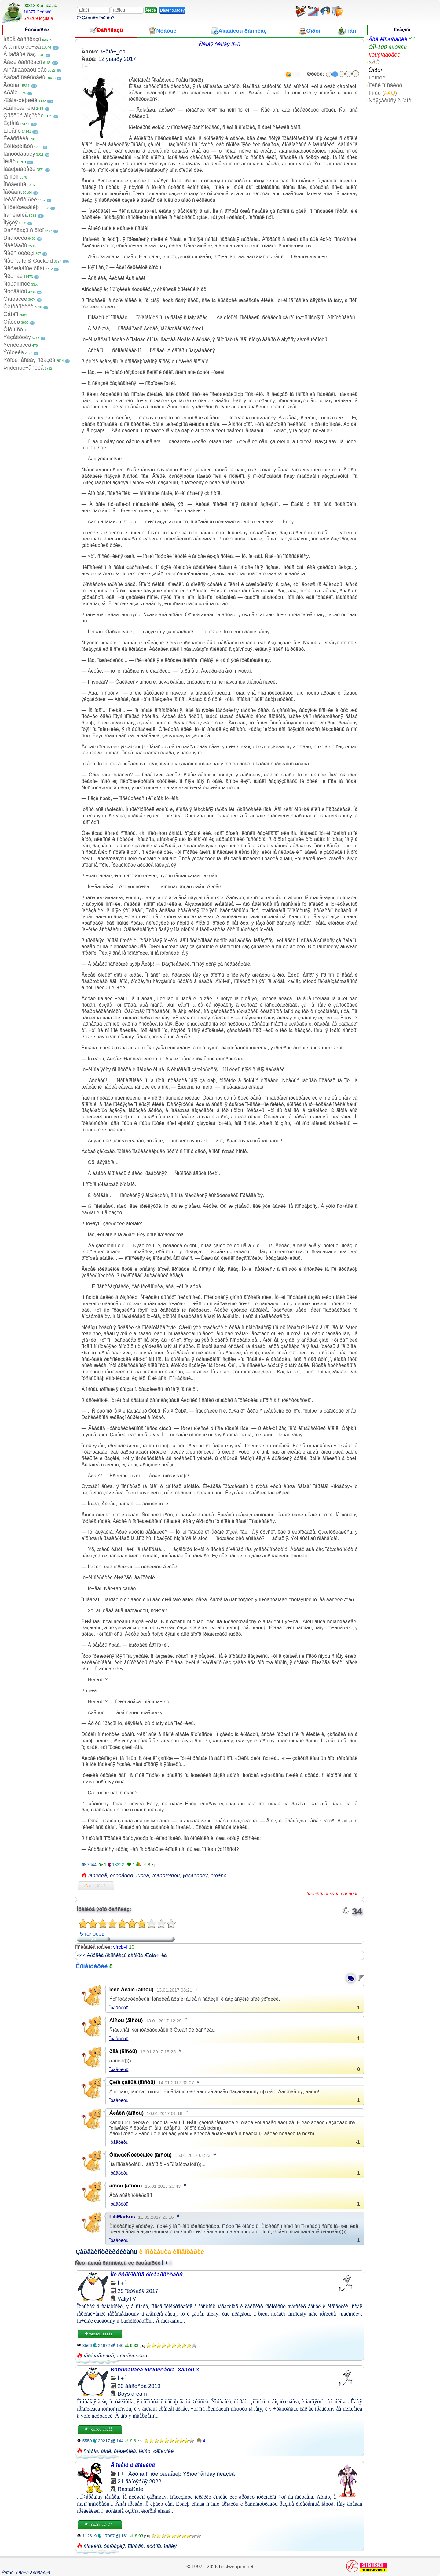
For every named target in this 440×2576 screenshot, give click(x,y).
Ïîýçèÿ (10, 222)
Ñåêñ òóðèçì (19, 253)
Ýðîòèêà (13, 352)
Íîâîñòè (377, 78)
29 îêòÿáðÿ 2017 (138, 2291)
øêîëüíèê (163, 2451)
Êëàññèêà (15, 138)
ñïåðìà (91, 2451)
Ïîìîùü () (383, 93)
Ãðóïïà (11, 85)
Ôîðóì (375, 70)
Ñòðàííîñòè (16, 284)
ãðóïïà (154, 2546)
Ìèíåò (9, 161)
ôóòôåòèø (121, 1875)
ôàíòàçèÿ (114, 2546)
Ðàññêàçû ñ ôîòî (23, 230)
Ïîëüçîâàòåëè (384, 55)
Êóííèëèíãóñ (18, 146)
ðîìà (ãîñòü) (123, 2051)
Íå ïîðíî (11, 177)
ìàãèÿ (170, 2546)
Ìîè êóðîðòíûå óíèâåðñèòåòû (147, 2275)
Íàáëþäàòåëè (19, 169)
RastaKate (130, 2489)
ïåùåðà (136, 2546)
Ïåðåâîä (12, 192)
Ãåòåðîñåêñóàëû (24, 77)
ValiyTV (127, 2299)
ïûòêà (142, 1875)
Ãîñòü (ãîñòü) (126, 2020)
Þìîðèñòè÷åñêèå (23, 368)
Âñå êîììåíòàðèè (388, 39)
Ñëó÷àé (13, 276)
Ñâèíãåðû (15, 245)
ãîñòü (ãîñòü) (125, 2186)
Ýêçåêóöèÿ (17, 337)
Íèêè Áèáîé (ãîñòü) (131, 1989)
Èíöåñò (12, 131)
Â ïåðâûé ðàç (19, 54)
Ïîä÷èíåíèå (15, 215)
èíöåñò (218, 1875)
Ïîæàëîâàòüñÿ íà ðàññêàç (332, 1893)
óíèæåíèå (125, 2451)
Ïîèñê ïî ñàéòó (385, 85)
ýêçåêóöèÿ (195, 1875)
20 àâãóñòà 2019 (139, 2386)
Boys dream (132, 2394)
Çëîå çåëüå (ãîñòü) (132, 2082)
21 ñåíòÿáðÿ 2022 (139, 2481)
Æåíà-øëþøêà (20, 100)
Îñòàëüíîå (14, 184)
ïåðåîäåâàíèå (99, 2356)
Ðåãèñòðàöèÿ (172, 10)
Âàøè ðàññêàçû (22, 62)
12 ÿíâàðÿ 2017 (117, 59)
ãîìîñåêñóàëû (132, 2356)
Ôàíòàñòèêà (18, 307)
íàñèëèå (97, 1875)
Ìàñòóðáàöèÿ (19, 154)
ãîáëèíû (92, 2546)
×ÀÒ (374, 62)
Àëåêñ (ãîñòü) (126, 2113)
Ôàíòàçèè (15, 299)
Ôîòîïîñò (13, 329)
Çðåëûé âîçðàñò (23, 115)
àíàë (106, 2451)
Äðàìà (10, 93)
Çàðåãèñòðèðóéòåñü (107, 2251)
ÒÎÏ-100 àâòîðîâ (388, 47)
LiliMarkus (122, 2217)
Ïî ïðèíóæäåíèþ (21, 207)
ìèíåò (144, 2451)
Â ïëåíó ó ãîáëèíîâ (133, 2465)
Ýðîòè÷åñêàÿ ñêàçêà (29, 360)
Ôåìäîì (10, 314)
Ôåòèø (11, 322)
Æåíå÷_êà (113, 52)
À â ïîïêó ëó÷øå (22, 47)
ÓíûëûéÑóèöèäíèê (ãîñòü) (140, 2155)
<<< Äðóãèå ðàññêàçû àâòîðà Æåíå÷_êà (122, 1955)
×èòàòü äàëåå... (100, 2334)
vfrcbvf (120, 1947)
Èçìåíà (11, 123)
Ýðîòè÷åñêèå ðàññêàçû (26, 2572)
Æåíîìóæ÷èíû (19, 108)
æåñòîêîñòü (166, 1875)
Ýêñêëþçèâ (17, 345)
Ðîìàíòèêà (15, 238)
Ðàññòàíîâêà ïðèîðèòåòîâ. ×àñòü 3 (155, 2370)
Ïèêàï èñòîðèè (20, 200)
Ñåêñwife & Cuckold (28, 261)
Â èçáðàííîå (96, 1886)
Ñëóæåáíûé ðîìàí (23, 268)
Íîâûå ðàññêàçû (22, 39)
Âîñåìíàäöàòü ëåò (25, 70)
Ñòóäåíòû (15, 291)
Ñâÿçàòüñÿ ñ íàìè (390, 101)
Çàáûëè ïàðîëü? (96, 17)
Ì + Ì (86, 66)
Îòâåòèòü (119, 2007)
